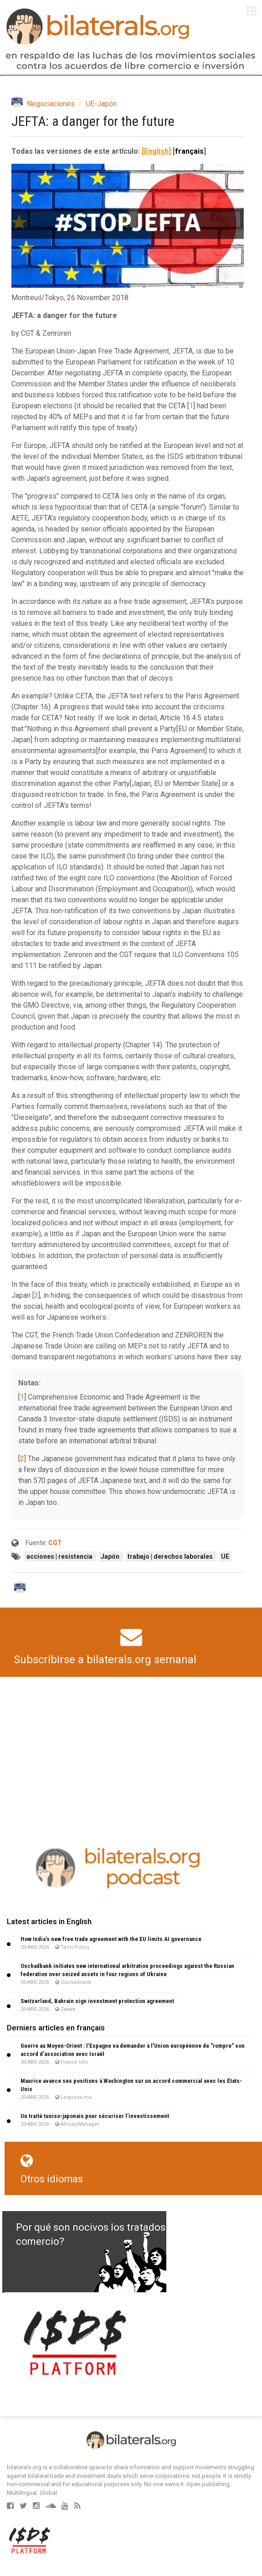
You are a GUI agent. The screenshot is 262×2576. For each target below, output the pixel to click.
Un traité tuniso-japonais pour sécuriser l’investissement (95, 2116)
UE (225, 1556)
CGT (55, 1542)
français (189, 151)
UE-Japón (101, 103)
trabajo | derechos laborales (171, 1556)
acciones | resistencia (60, 1556)
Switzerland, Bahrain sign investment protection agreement (97, 2001)
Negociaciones (51, 103)
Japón (111, 1556)
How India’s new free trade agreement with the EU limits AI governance (111, 1939)
